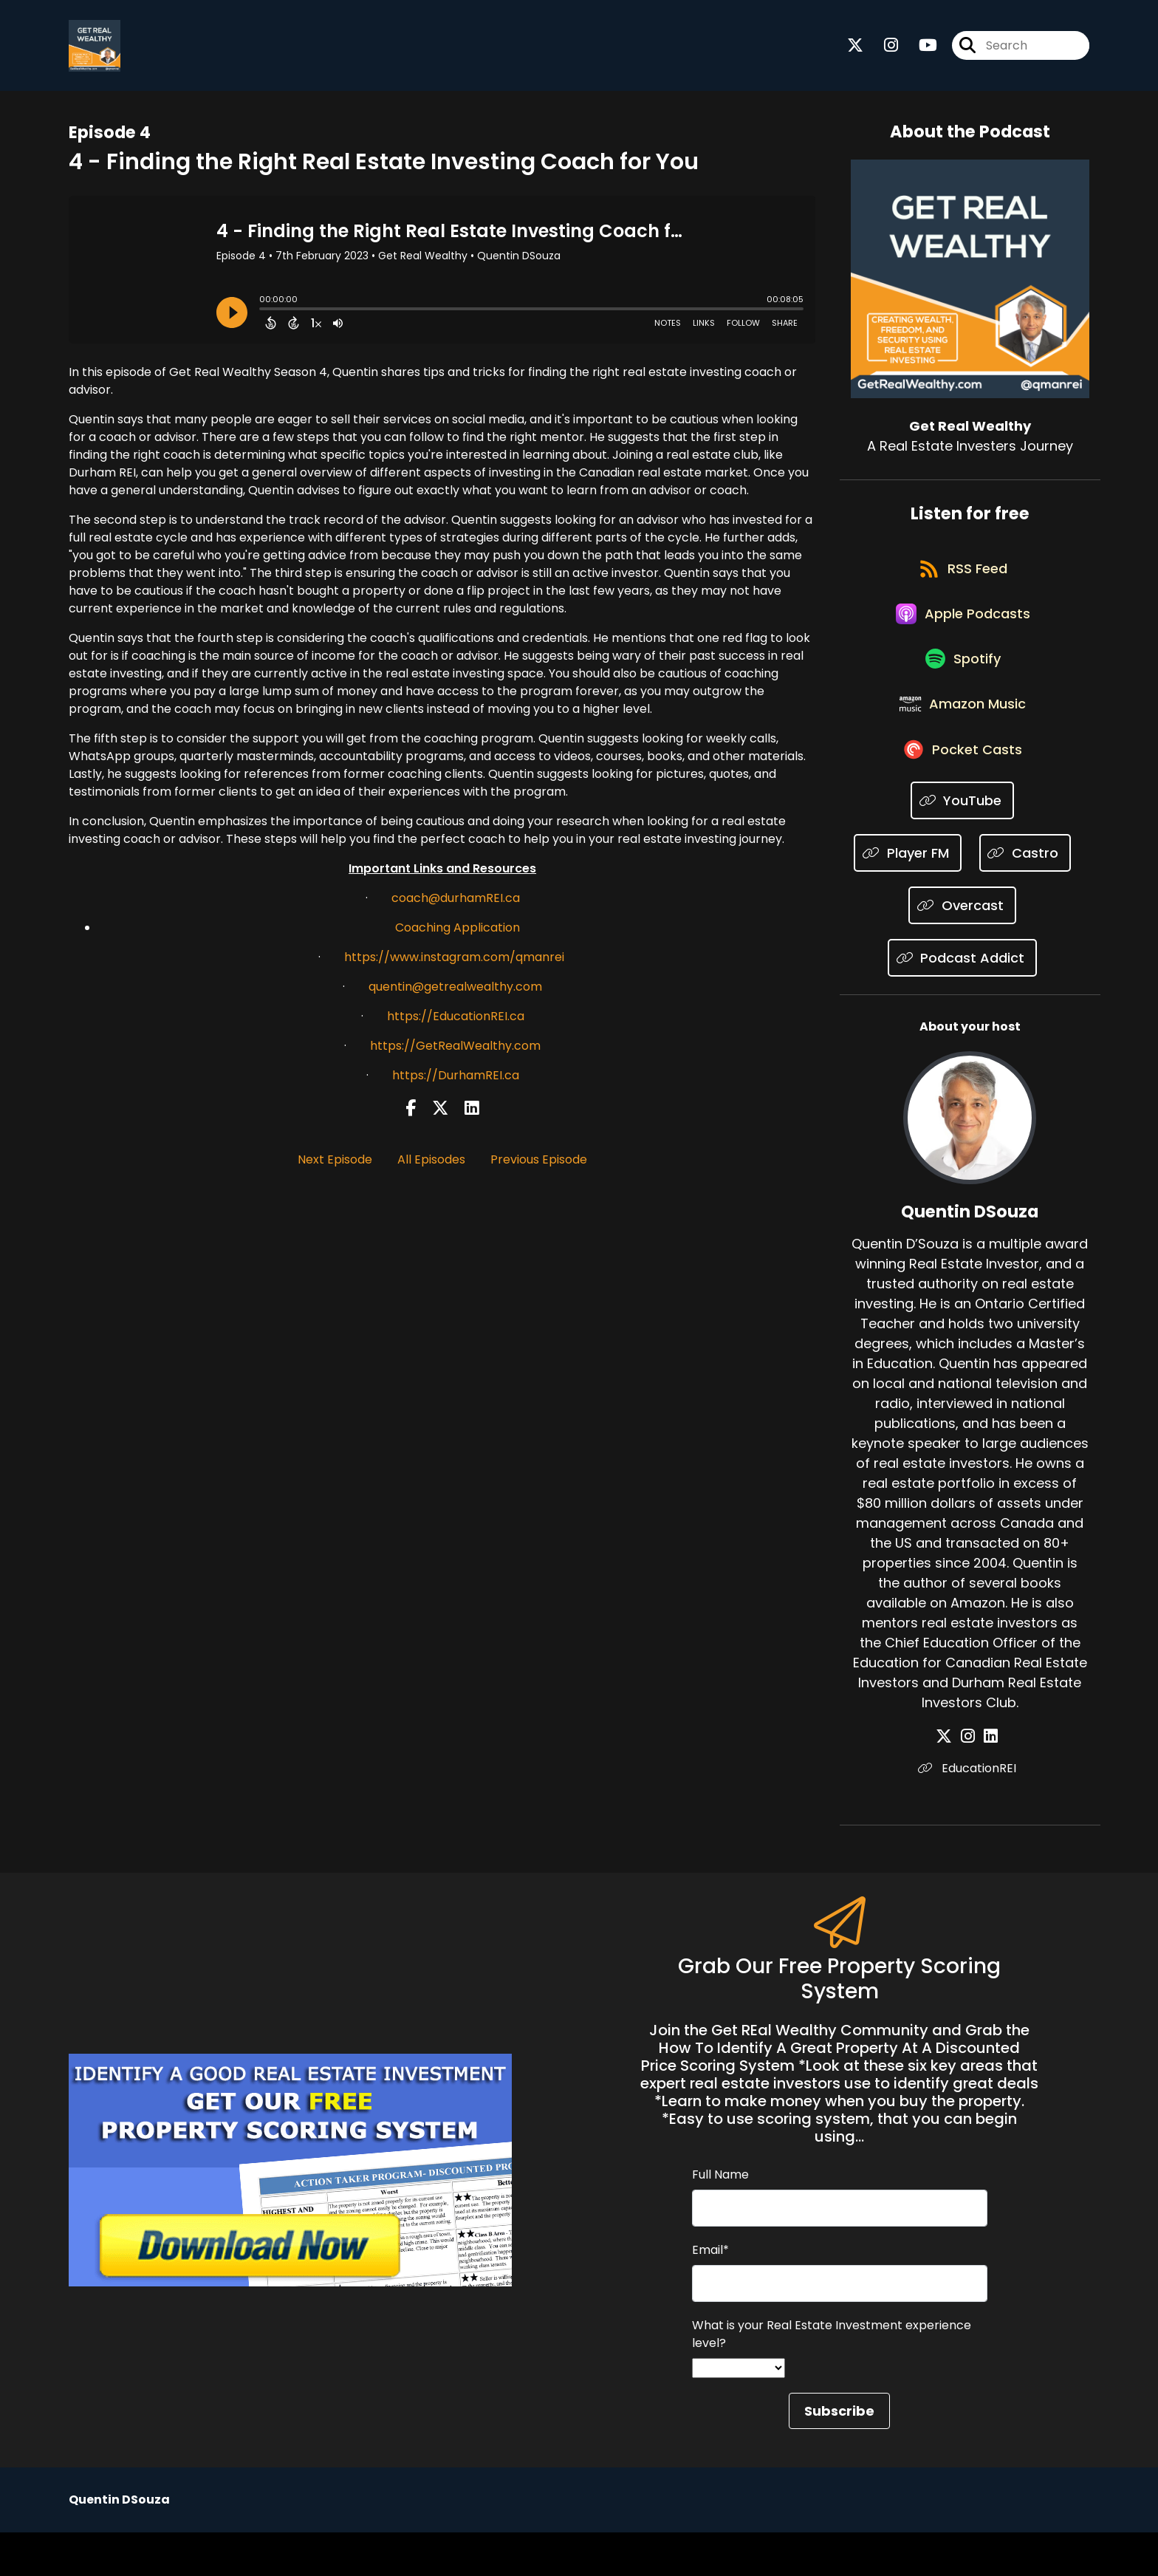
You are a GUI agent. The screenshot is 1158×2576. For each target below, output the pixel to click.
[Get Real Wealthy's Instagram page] (882, 48)
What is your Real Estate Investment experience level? (831, 2377)
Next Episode (335, 1164)
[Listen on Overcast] (962, 949)
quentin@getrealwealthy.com (455, 991)
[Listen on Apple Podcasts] (962, 633)
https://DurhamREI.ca (455, 1080)
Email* (710, 2293)
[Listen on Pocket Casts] (962, 791)
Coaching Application (457, 932)
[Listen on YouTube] (963, 844)
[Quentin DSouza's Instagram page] (971, 1780)
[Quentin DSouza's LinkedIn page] (988, 1780)
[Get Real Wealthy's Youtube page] (919, 48)
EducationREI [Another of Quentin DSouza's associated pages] (970, 1811)
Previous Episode (538, 1164)
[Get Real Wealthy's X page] (855, 48)
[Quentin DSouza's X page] (953, 1780)
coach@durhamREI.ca (455, 903)
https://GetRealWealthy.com (455, 1050)
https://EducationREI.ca (455, 1021)
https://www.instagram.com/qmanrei (454, 962)
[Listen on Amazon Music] (962, 739)
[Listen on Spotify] (962, 686)
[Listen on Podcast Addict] (963, 1001)
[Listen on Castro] (1025, 896)
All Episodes (431, 1164)
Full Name (720, 2218)
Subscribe (839, 2454)
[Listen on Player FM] (908, 896)
